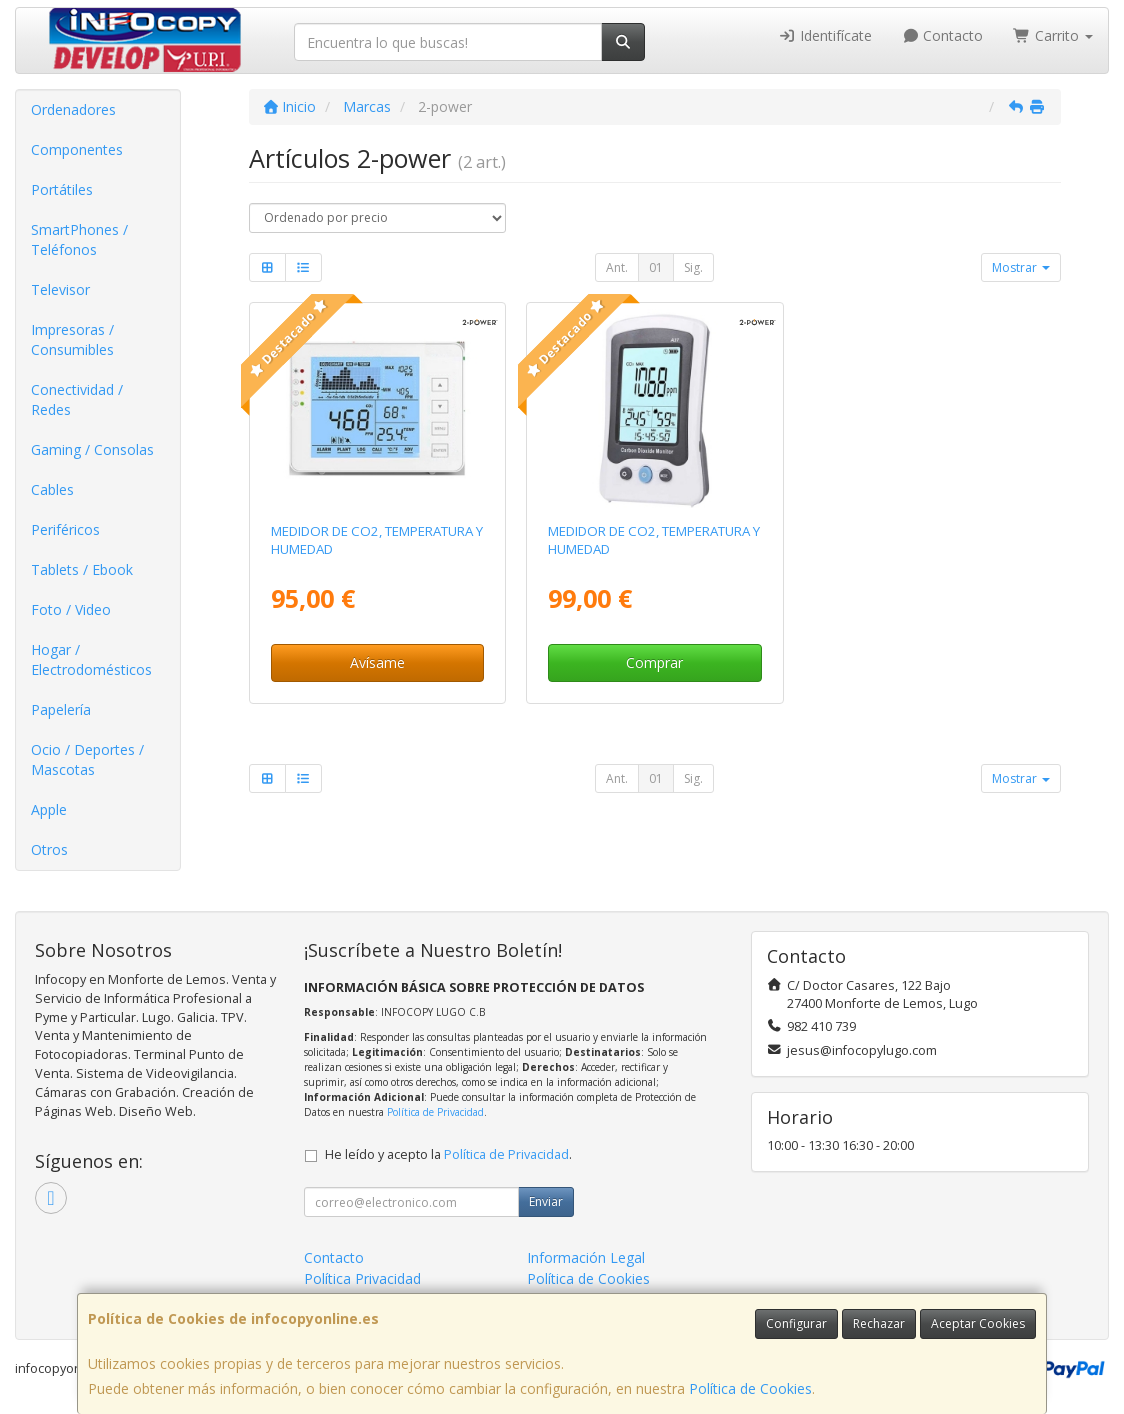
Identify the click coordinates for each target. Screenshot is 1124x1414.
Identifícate (825, 35)
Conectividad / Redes (77, 399)
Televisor (60, 289)
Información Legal (586, 1257)
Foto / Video (71, 609)
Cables (52, 489)
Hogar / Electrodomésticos (91, 659)
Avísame (377, 662)
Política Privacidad (362, 1278)
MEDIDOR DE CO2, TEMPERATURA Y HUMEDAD (377, 539)
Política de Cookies (750, 1388)
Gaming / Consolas (92, 449)
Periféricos (65, 529)
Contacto (943, 35)
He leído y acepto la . (448, 1154)
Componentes (77, 149)
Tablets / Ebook (82, 569)
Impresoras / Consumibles (72, 339)
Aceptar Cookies (978, 1323)
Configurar (796, 1323)
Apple (49, 809)
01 (656, 267)
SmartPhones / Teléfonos (79, 239)
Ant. (617, 267)
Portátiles (62, 189)
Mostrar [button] (1021, 267)
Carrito (1053, 35)
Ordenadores (73, 109)
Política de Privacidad (435, 1112)
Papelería (61, 709)
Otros (49, 849)
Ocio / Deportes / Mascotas (87, 759)
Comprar (654, 662)
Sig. (693, 267)
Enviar (546, 1201)
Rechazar (879, 1323)
